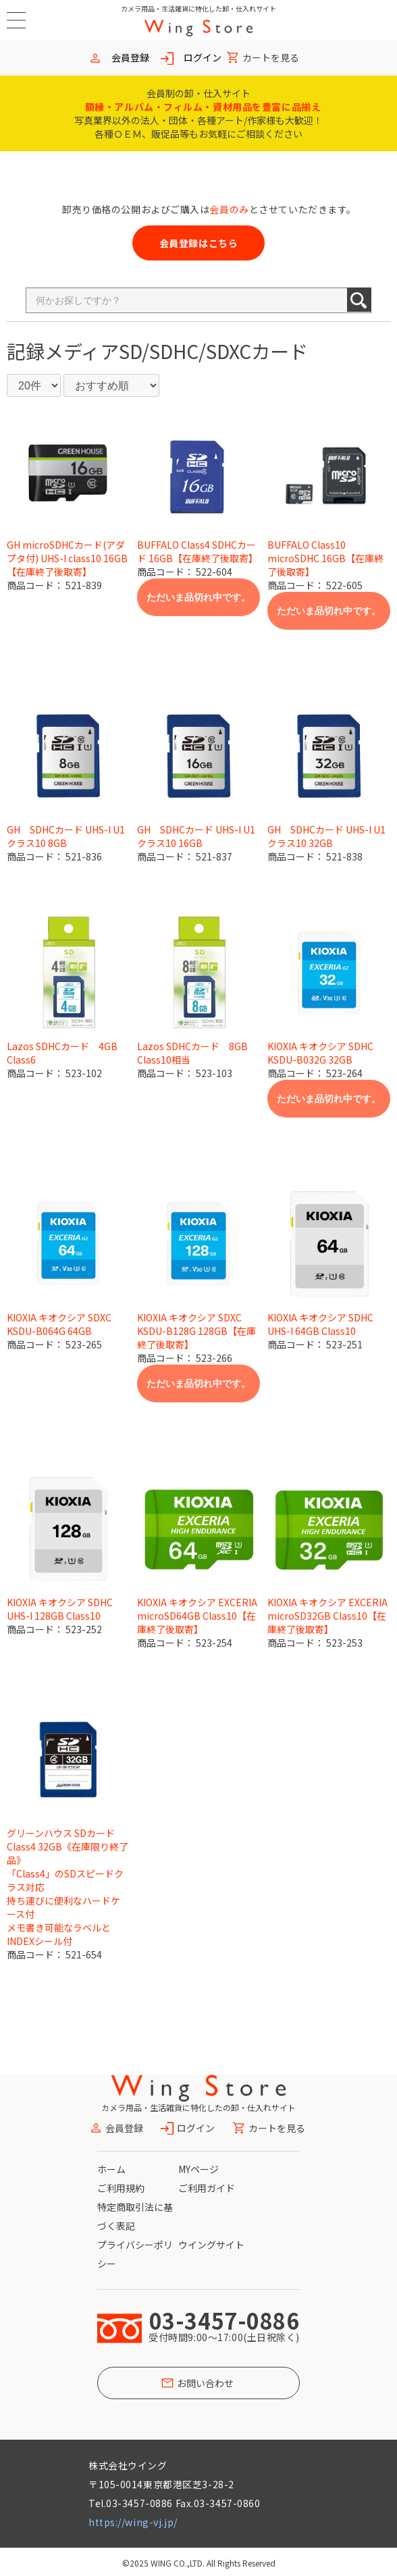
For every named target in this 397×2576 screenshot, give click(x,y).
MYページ (198, 2169)
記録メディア (63, 350)
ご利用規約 (120, 2188)
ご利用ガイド (206, 2188)
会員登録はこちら (198, 243)
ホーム (111, 2169)
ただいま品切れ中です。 (198, 597)
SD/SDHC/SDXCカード (213, 350)
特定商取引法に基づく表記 (135, 2216)
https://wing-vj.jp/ (133, 2522)
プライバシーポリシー (135, 2254)
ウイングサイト (211, 2244)
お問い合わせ (205, 2383)
